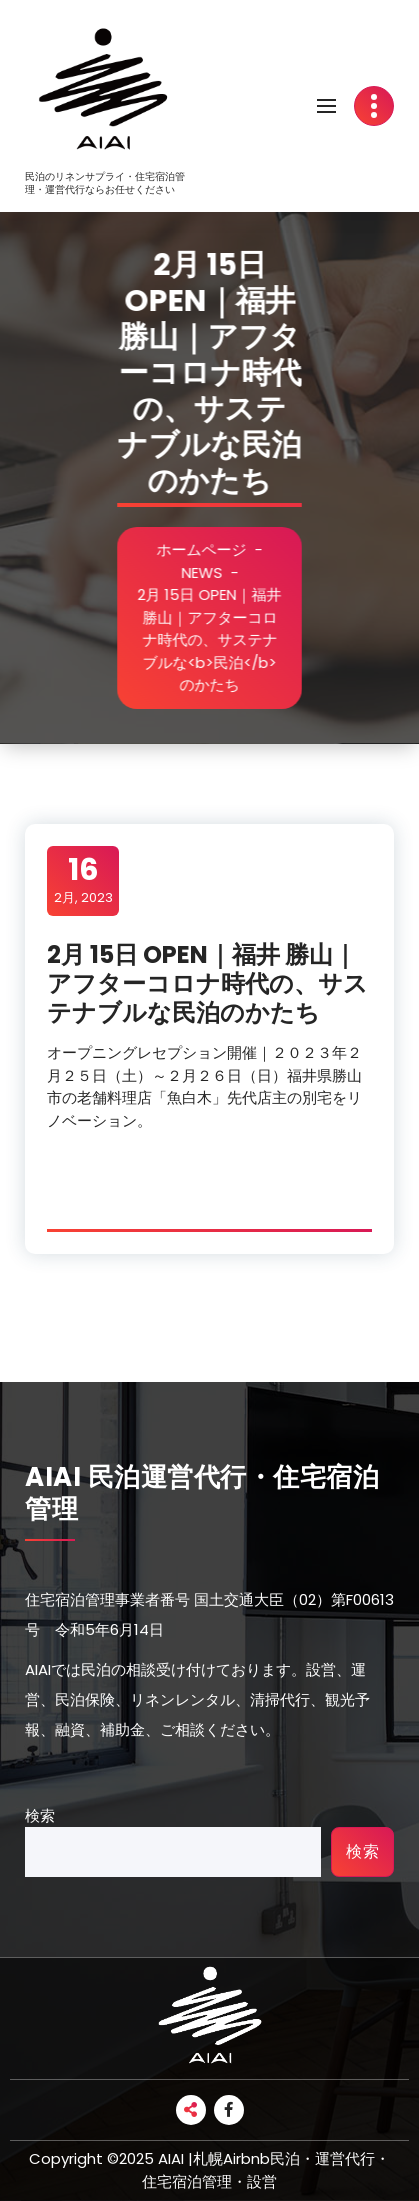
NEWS (213, 572)
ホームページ (214, 549)
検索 (40, 1815)
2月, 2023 (83, 880)
